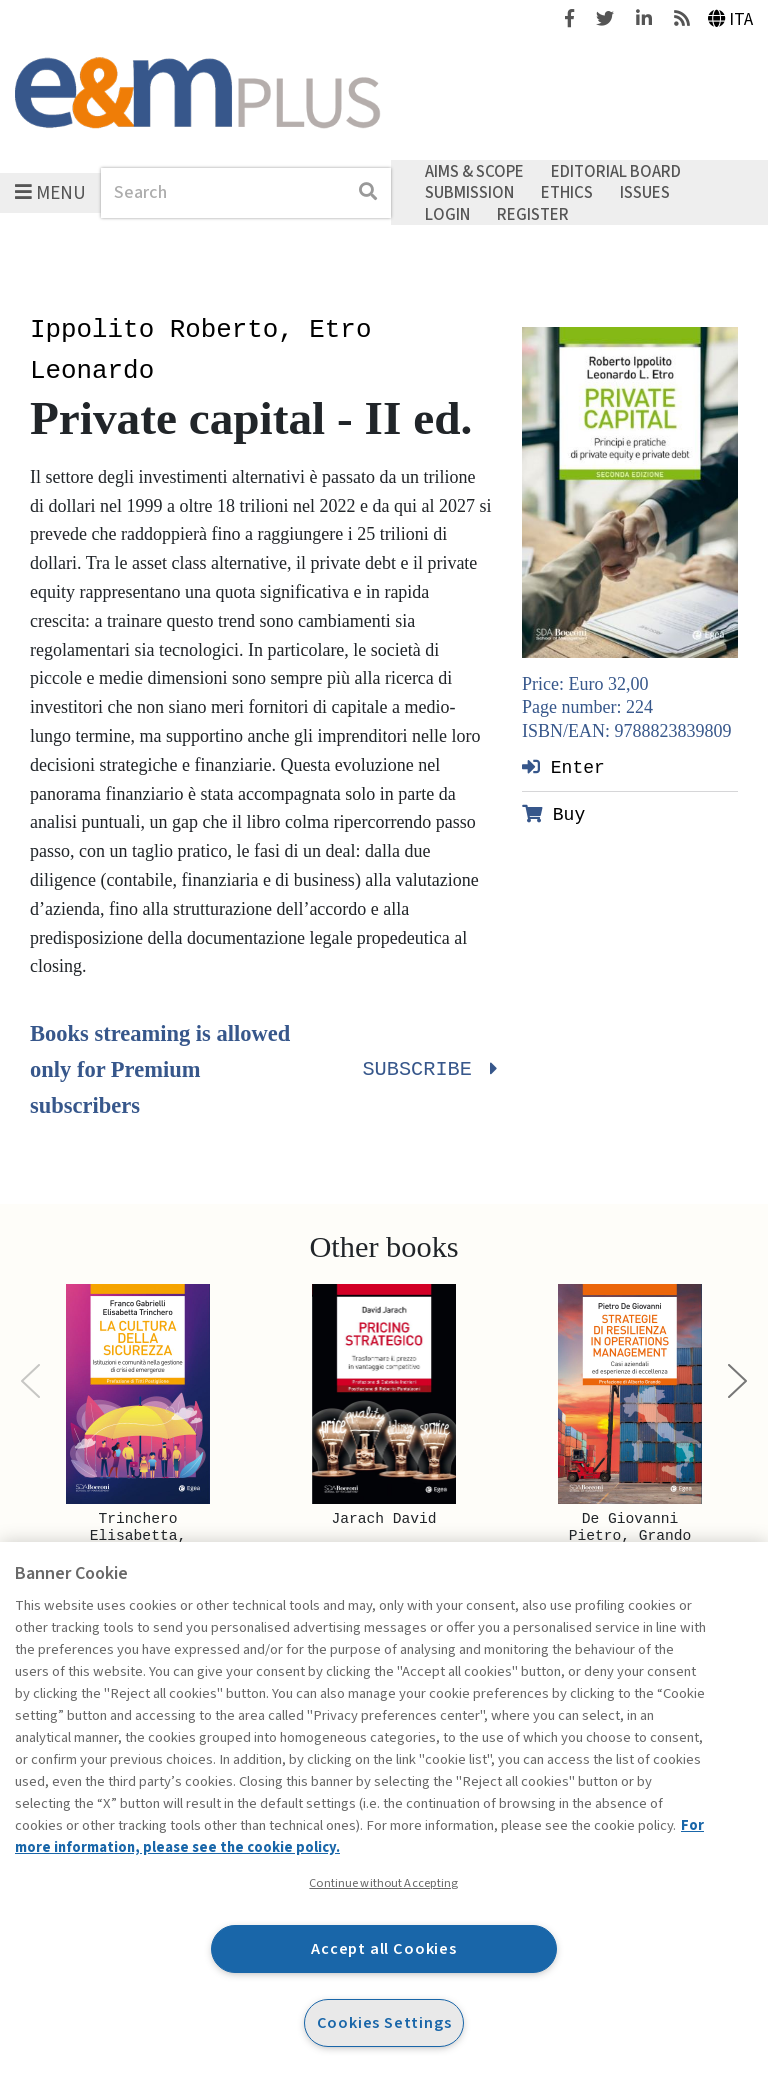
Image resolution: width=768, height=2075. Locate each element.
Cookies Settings (384, 2022)
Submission (469, 193)
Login (447, 214)
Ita (731, 19)
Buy (553, 814)
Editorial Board (616, 171)
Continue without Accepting (383, 1883)
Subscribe (427, 1070)
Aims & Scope (474, 171)
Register (533, 214)
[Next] (737, 1382)
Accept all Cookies (384, 1948)
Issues (645, 193)
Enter (563, 767)
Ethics (567, 193)
